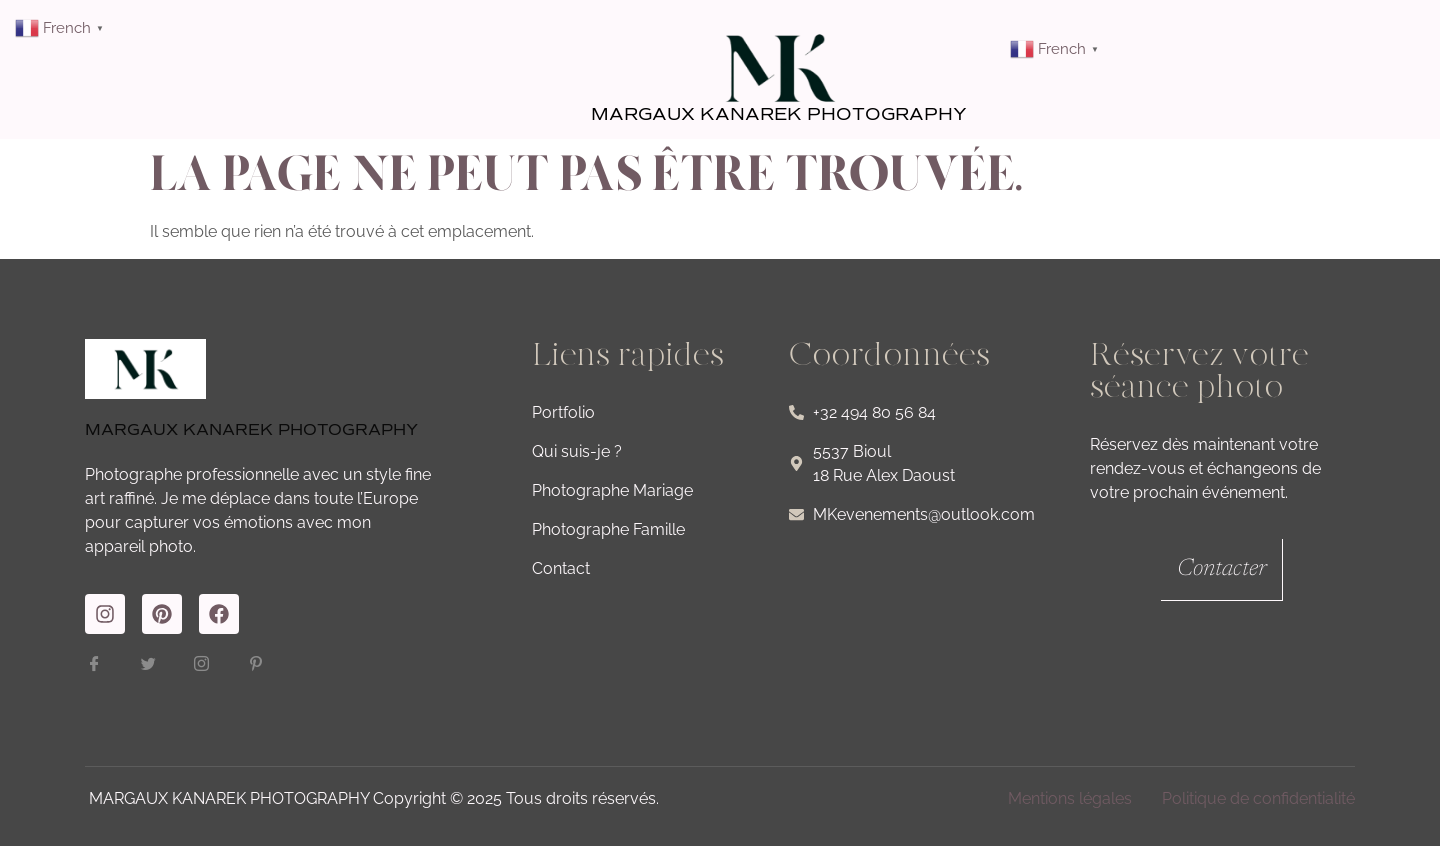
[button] (1304, 44)
